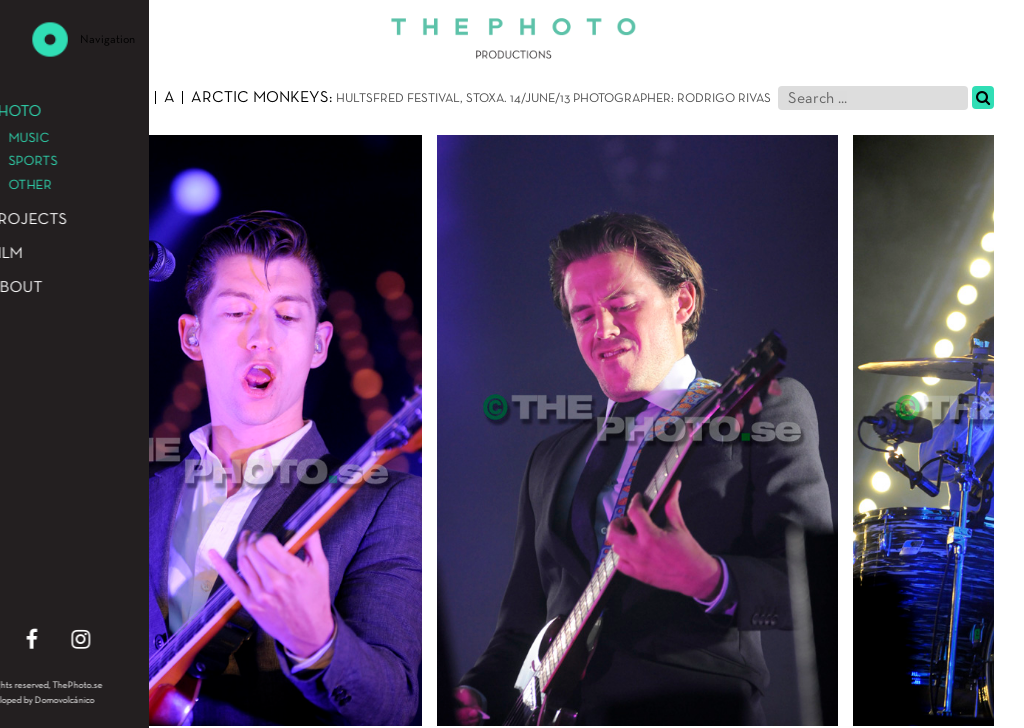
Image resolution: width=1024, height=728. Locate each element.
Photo (56, 98)
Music (123, 98)
